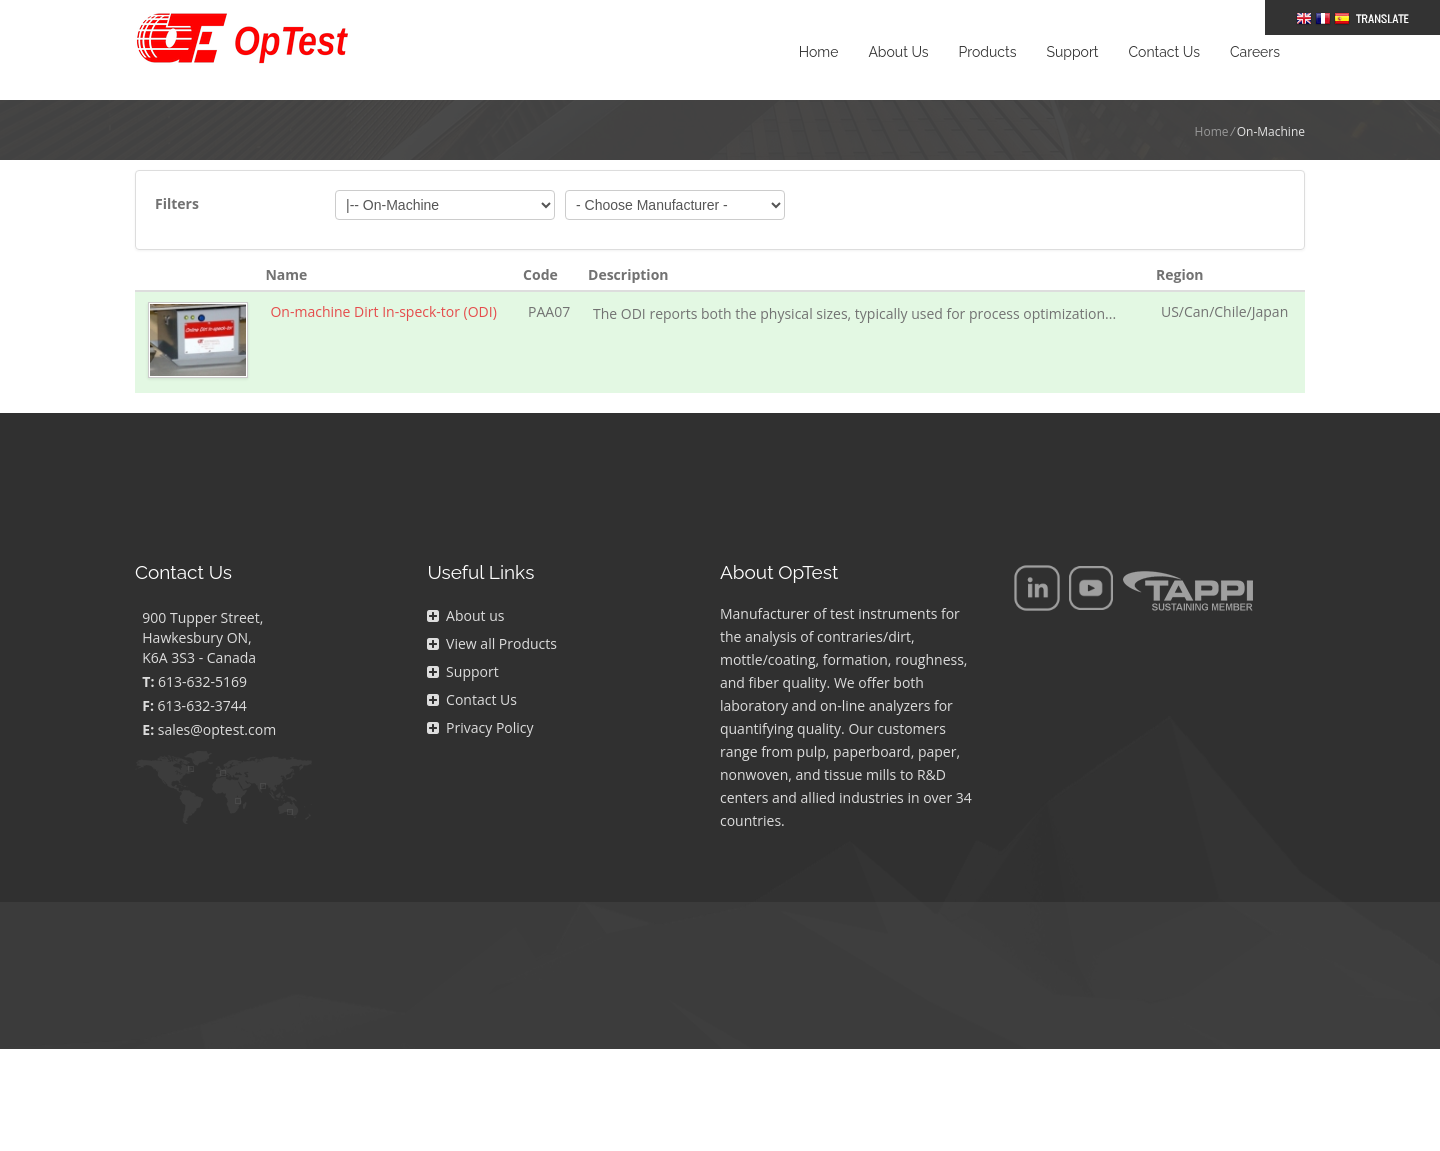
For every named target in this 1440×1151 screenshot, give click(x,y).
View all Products (491, 643)
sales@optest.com (217, 729)
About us (465, 615)
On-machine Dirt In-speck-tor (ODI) (383, 311)
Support (462, 671)
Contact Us (471, 699)
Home (1212, 131)
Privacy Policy (480, 727)
